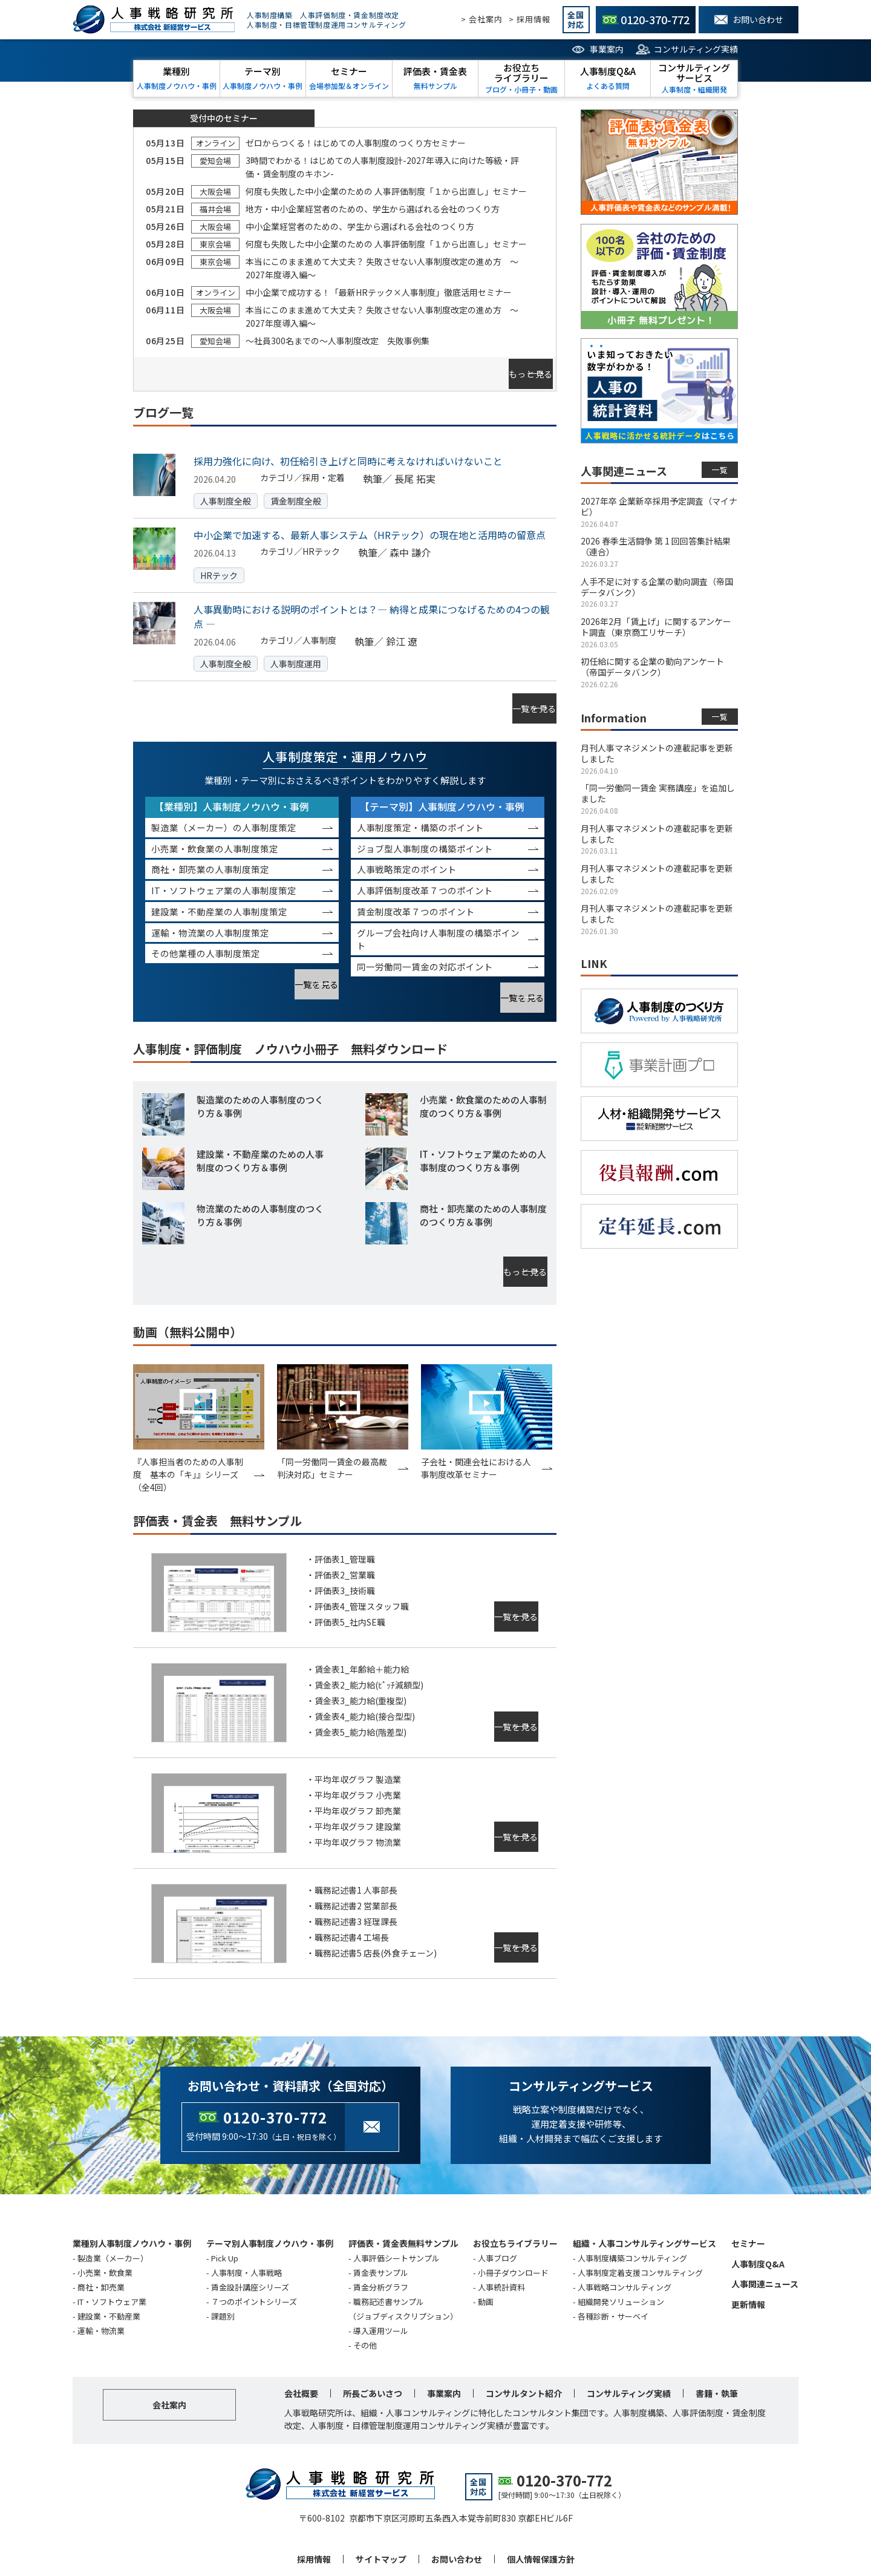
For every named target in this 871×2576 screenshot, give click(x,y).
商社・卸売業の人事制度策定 (210, 843)
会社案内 (169, 2353)
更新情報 (748, 2253)
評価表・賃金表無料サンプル (403, 2192)
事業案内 (607, 49)
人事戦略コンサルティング (624, 2235)
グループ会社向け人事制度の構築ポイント (438, 914)
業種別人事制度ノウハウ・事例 (132, 2192)
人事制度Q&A (758, 2212)
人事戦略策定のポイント (407, 843)
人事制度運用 (295, 651)
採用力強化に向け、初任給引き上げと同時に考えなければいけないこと (348, 448)
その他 (365, 2294)
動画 (486, 2250)
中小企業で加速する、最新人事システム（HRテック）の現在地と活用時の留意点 (370, 522)
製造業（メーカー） (112, 2206)
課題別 (223, 2264)
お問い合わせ (456, 2508)
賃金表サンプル (380, 2221)
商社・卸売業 (101, 2235)
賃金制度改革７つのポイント (416, 886)
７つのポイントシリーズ (254, 2250)
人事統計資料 (501, 2235)
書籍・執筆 (717, 2342)
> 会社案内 (482, 19)
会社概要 (301, 2342)
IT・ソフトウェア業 (111, 2250)
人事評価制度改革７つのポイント (425, 864)
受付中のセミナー (224, 118)
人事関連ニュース (764, 2232)
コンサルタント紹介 (524, 2342)
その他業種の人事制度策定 (205, 927)
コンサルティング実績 (696, 49)
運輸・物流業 (101, 2279)
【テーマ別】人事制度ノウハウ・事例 (442, 781)
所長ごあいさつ (372, 2342)
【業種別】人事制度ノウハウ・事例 (231, 781)
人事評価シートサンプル (396, 2206)
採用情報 (314, 2508)
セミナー (748, 2192)
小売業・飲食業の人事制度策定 (214, 823)
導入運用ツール (380, 2279)
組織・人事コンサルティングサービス (644, 2192)
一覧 (720, 470)
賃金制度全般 (295, 488)
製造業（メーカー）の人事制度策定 (223, 802)
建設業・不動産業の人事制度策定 (219, 886)
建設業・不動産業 (108, 2264)
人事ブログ (497, 2206)
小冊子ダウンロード (513, 2221)
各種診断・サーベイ (613, 2264)
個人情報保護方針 (541, 2508)
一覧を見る (508, 689)
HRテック (219, 562)
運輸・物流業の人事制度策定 (210, 907)
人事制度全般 (225, 488)
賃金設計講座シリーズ (250, 2235)
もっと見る (505, 367)
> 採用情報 (529, 19)
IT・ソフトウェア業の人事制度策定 (223, 864)
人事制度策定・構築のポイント (420, 802)
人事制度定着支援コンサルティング (640, 2221)
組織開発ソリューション (621, 2250)
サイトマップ (381, 2508)
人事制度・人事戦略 (246, 2221)
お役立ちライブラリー (515, 2192)
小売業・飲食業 (104, 2221)
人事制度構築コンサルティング (632, 2206)
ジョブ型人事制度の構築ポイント (425, 823)
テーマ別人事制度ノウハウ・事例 (269, 2192)
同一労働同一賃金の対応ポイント (425, 941)
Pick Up (224, 2206)
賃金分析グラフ (380, 2235)
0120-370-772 (275, 2065)
